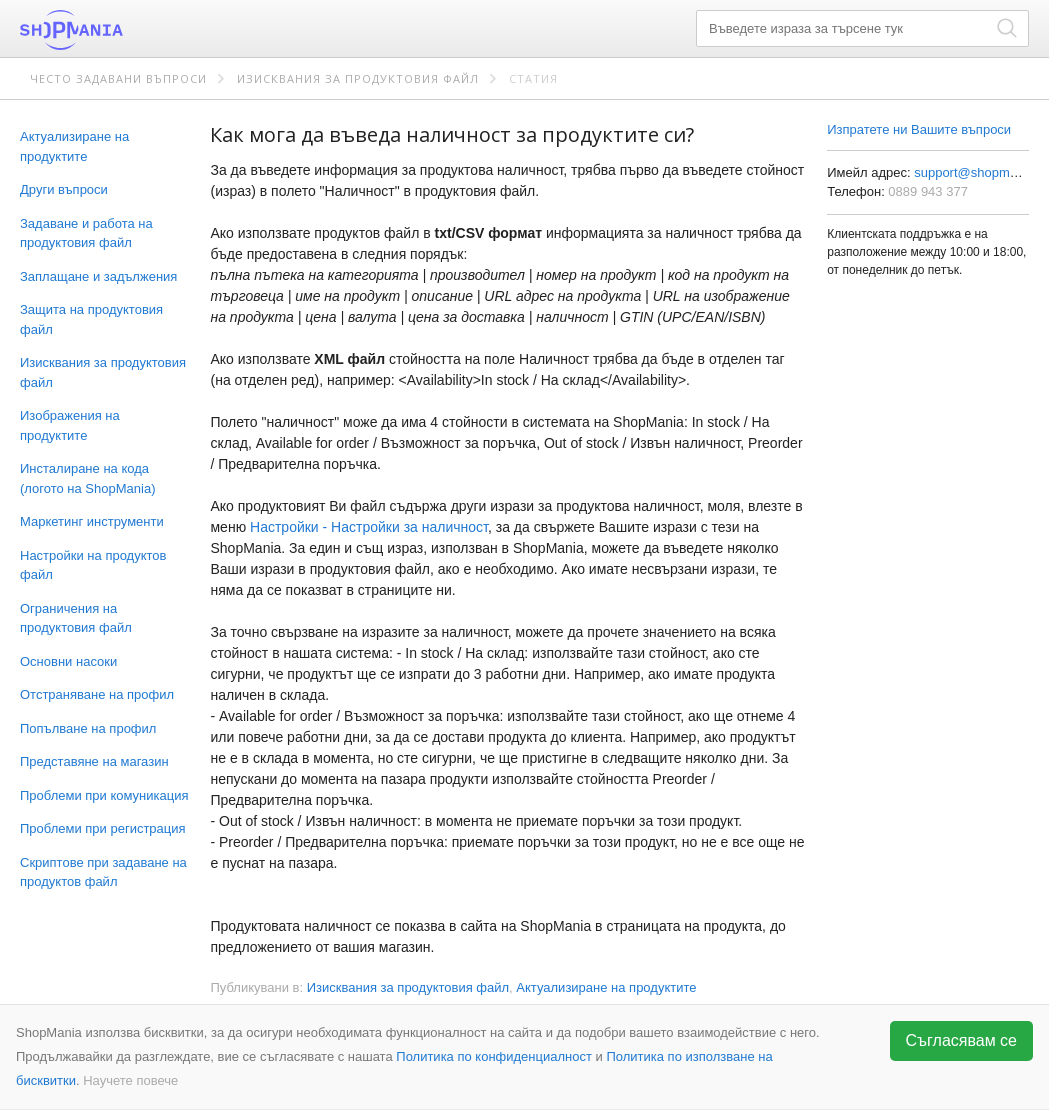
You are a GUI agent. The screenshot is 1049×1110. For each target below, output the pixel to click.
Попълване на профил (88, 728)
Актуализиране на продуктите (74, 146)
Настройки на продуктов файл (93, 565)
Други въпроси (64, 189)
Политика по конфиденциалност (494, 1056)
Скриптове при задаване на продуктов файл (103, 872)
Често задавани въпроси (118, 78)
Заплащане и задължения (98, 276)
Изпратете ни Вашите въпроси (919, 129)
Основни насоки (68, 661)
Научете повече (130, 1080)
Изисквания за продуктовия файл (358, 78)
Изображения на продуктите (70, 425)
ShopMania (120, 30)
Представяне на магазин (94, 761)
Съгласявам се (962, 1040)
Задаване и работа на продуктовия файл (86, 233)
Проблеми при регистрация (103, 828)
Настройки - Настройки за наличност (369, 527)
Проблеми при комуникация (104, 795)
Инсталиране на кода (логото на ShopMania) (87, 478)
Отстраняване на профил (97, 694)
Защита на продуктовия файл (91, 319)
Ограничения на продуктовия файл (76, 618)
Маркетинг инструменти (92, 521)
